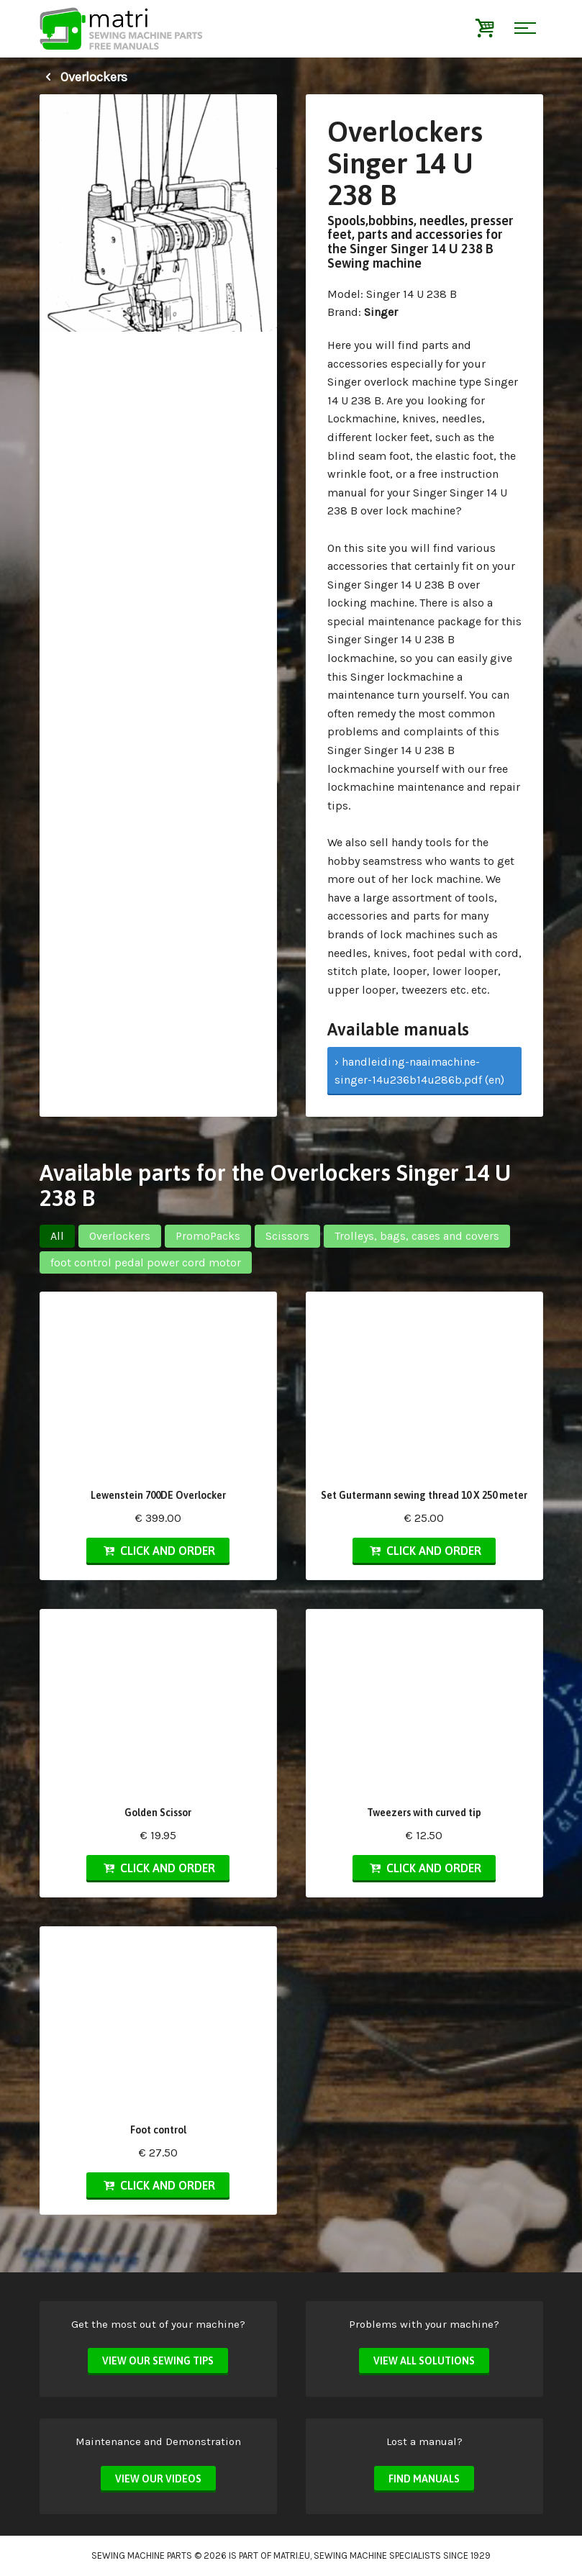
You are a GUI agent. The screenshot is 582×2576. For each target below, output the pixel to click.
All (57, 1236)
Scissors (287, 1236)
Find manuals (424, 2479)
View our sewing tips (158, 2361)
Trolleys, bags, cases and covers (417, 1236)
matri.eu (291, 2555)
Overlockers (83, 77)
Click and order (157, 1550)
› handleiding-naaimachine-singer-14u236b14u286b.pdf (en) (419, 1071)
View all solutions (424, 2361)
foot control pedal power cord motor (145, 1262)
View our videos (158, 2479)
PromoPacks (208, 1236)
